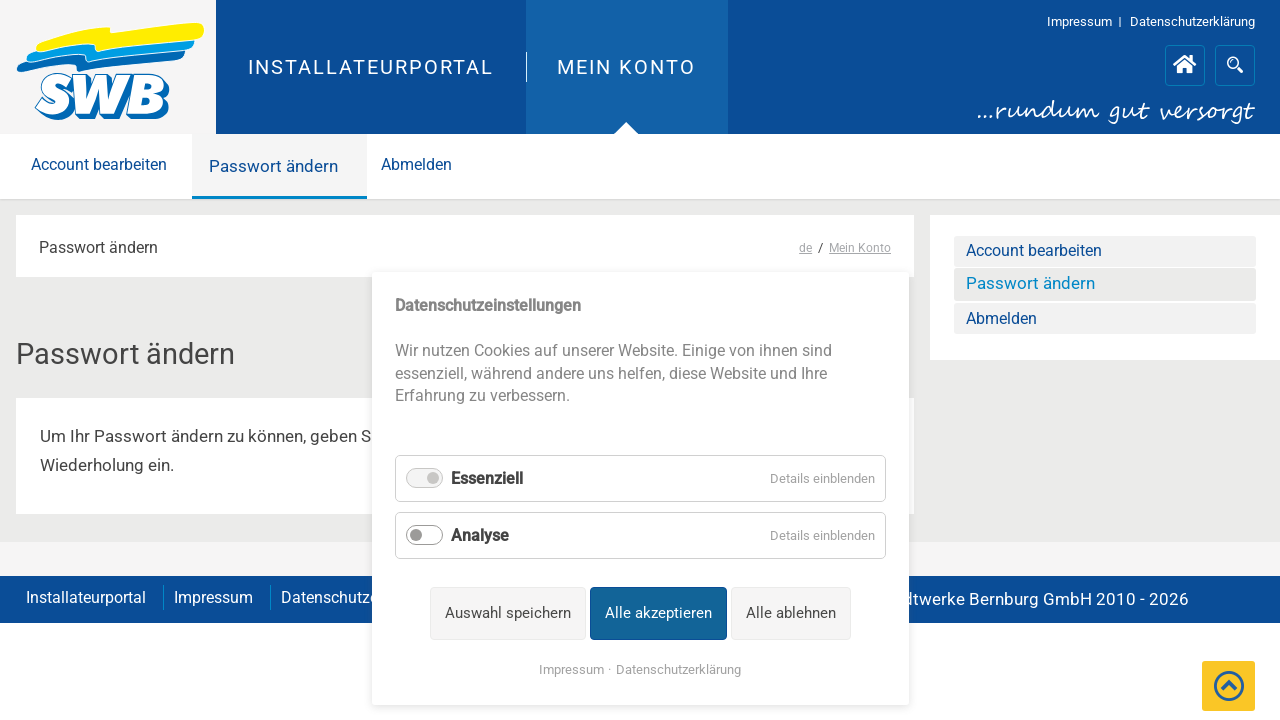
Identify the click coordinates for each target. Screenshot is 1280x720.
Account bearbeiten (108, 166)
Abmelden (439, 166)
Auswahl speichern (508, 613)
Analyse (480, 535)
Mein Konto (626, 67)
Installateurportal (371, 67)
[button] (1228, 686)
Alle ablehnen (791, 613)
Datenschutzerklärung (678, 669)
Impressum (571, 669)
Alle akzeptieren (658, 613)
